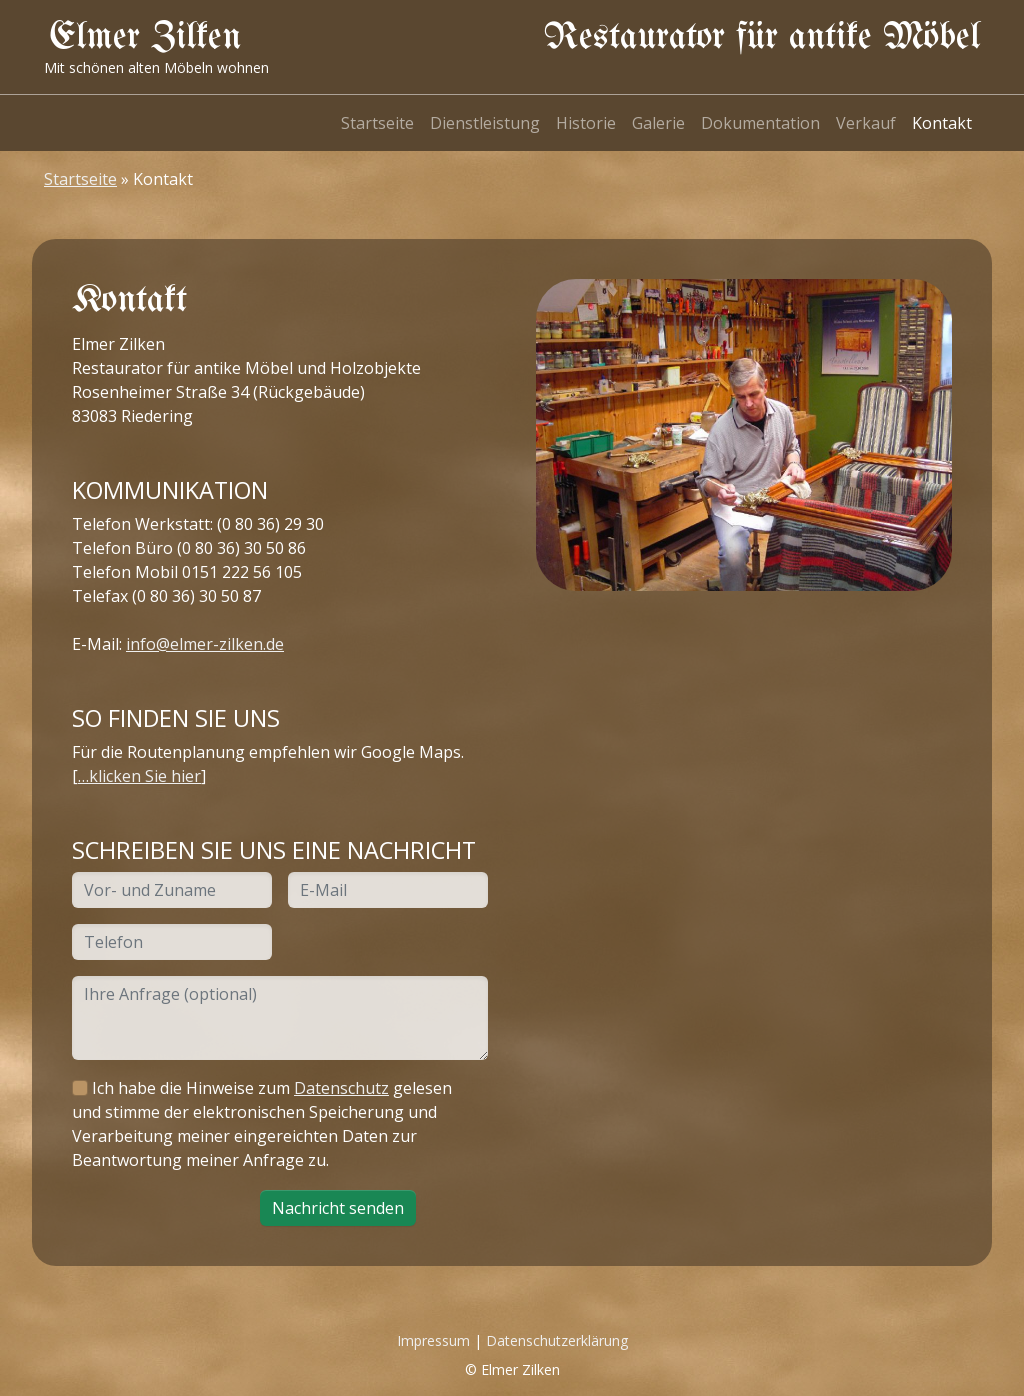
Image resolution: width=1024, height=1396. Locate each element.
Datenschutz (341, 1088)
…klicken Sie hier (139, 776)
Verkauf (866, 123)
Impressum (433, 1340)
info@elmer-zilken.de (205, 644)
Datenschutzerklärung (557, 1340)
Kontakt (942, 123)
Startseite (377, 123)
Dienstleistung (485, 123)
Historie (586, 123)
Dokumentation (760, 123)
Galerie (658, 123)
